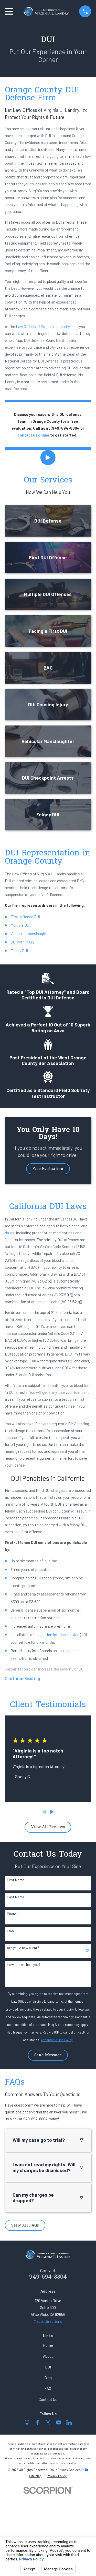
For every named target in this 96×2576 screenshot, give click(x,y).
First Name (15, 1880)
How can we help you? (23, 1965)
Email (11, 1931)
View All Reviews (48, 1827)
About (48, 2356)
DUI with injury (22, 942)
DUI (48, 2367)
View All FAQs (25, 2225)
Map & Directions (48, 2321)
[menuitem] (35, 2476)
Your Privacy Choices (69, 2470)
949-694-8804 (48, 2277)
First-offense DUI (25, 916)
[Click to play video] (48, 457)
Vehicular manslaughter (30, 933)
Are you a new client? (23, 1948)
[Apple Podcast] (27, 2422)
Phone (12, 1914)
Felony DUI (19, 950)
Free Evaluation (47, 1169)
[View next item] (52, 1812)
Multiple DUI (20, 925)
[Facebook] (37, 2422)
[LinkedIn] (69, 2422)
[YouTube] (58, 2422)
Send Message (48, 2055)
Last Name (15, 1897)
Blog (48, 2377)
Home (48, 2345)
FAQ (48, 2388)
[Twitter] (48, 2422)
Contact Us (48, 2399)
